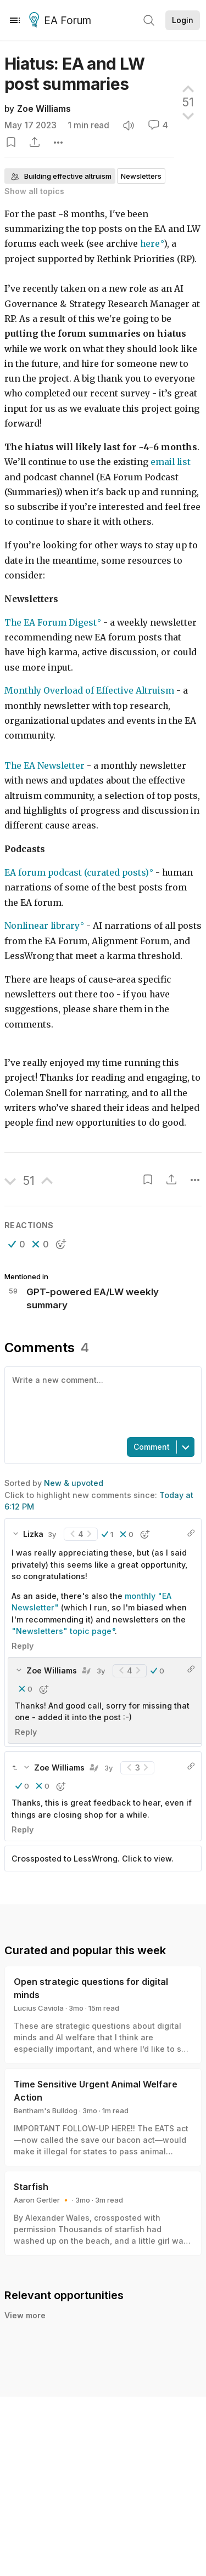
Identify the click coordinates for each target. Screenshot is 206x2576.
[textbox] (100, 1401)
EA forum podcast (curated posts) (76, 872)
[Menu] (15, 20)
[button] (16, 1244)
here (150, 244)
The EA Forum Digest (50, 622)
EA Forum (61, 21)
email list (171, 462)
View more (25, 2327)
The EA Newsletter (44, 766)
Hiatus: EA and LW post (74, 74)
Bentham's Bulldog (45, 2110)
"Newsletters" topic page (62, 1631)
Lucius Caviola (39, 2008)
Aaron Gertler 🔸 (42, 2199)
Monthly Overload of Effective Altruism (89, 690)
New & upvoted (73, 1483)
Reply (23, 1645)
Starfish (31, 2186)
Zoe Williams (44, 109)
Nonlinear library (42, 926)
